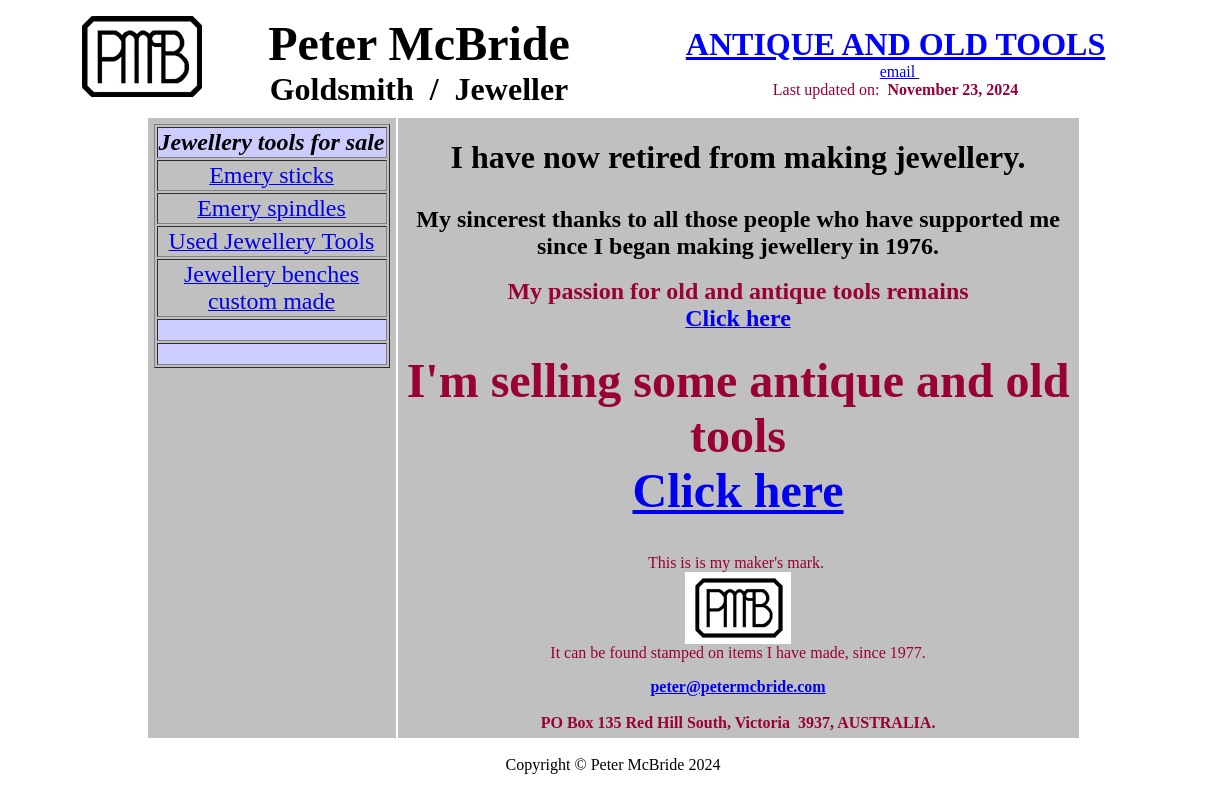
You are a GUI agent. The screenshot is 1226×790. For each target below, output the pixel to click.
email (900, 71)
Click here (737, 490)
